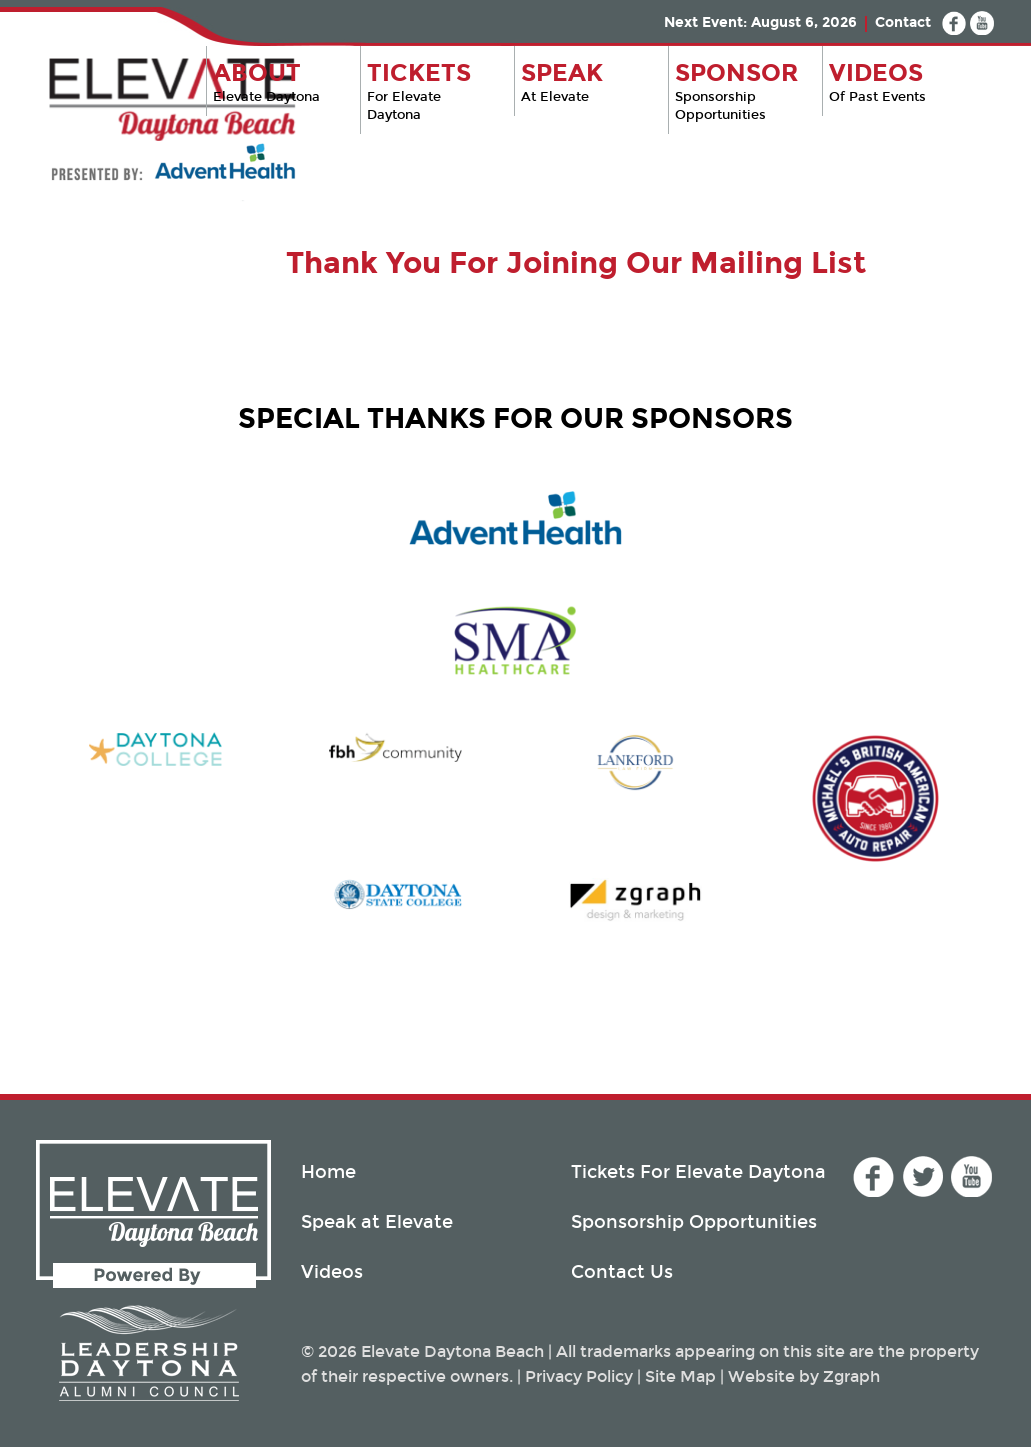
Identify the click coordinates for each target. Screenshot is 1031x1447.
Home (328, 1172)
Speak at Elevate (377, 1222)
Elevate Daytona (278, 81)
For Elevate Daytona (432, 90)
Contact (903, 22)
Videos (332, 1272)
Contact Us (622, 1272)
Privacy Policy (579, 1376)
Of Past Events (897, 81)
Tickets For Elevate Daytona (698, 1172)
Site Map (680, 1376)
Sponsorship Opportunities (740, 90)
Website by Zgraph (804, 1376)
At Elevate (586, 81)
